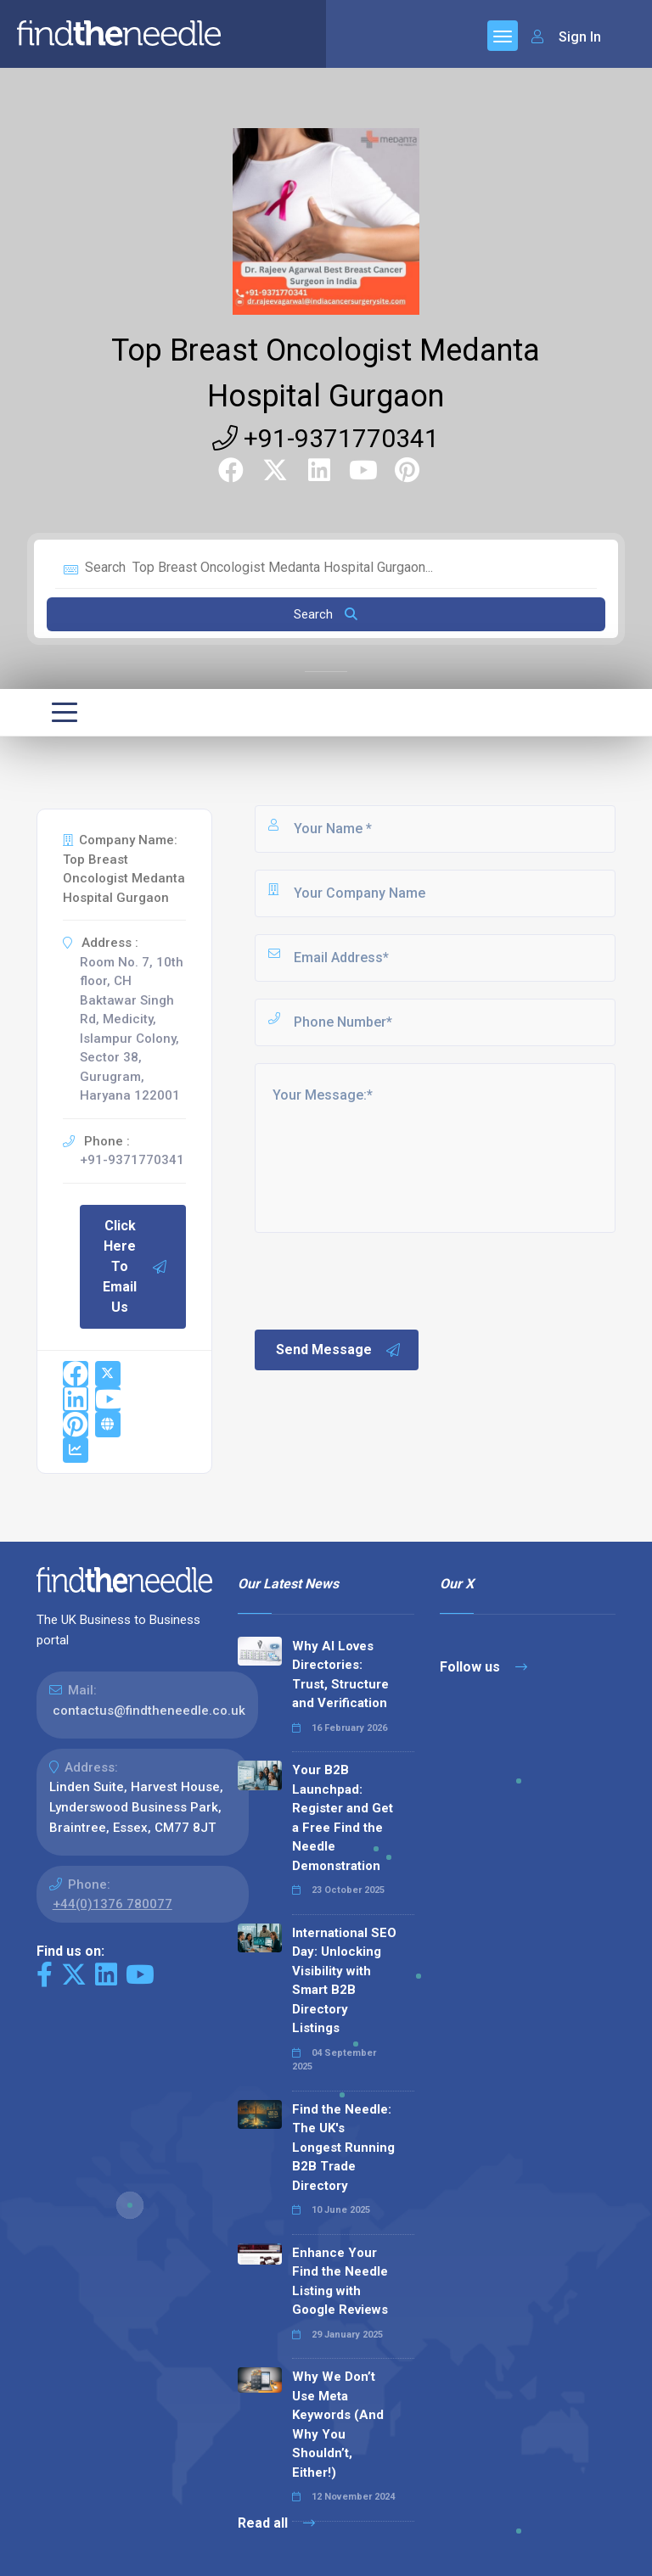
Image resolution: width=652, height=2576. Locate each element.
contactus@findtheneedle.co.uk (149, 1710)
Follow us (483, 1667)
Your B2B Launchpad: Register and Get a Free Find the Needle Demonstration (342, 1817)
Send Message (339, 1349)
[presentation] (381, 1279)
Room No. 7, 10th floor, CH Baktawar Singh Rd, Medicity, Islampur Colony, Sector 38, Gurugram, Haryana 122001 (131, 1029)
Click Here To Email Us (135, 1266)
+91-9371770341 (325, 438)
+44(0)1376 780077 (112, 1904)
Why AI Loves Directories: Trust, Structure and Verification (340, 1674)
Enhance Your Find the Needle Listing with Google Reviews (340, 2281)
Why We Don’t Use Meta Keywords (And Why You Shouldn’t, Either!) (338, 2424)
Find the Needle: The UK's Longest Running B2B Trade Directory (343, 2147)
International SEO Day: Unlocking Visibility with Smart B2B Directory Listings (344, 1980)
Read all (276, 2523)
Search (325, 614)
